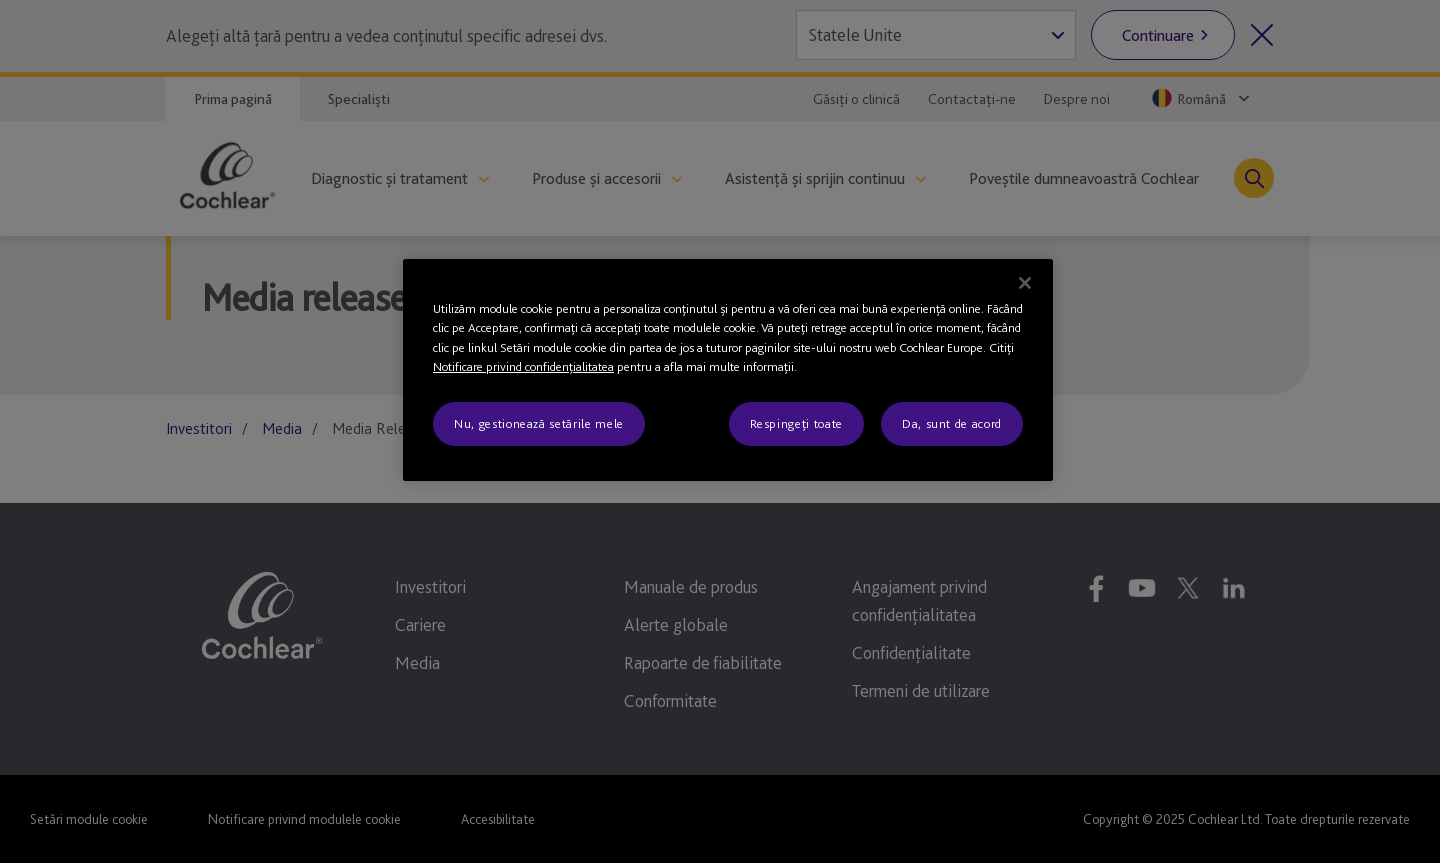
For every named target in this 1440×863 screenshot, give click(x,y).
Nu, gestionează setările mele (539, 423)
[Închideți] (1025, 283)
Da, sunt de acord (952, 423)
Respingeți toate (796, 423)
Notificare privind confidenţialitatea (523, 366)
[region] (728, 370)
